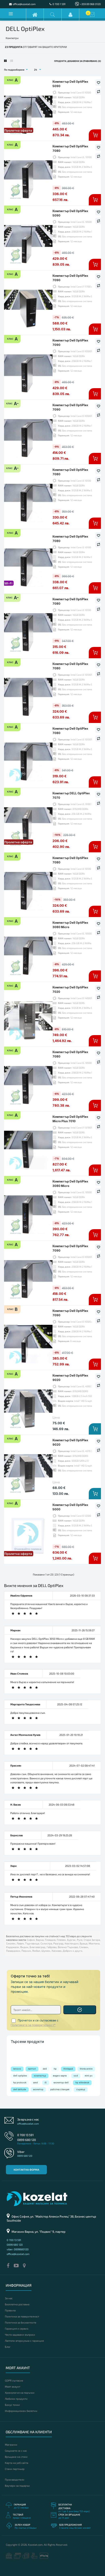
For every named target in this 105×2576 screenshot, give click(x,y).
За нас (9, 2298)
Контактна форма (26, 2169)
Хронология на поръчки (19, 2392)
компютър (40, 2075)
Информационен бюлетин (21, 2410)
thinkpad (68, 2068)
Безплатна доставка (17, 2304)
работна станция (59, 2089)
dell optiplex (20, 2075)
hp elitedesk (82, 2082)
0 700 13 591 (25, 2135)
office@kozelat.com (28, 2123)
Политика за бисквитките (20, 2322)
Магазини (11, 2444)
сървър (80, 2089)
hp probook (19, 2082)
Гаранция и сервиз (16, 2328)
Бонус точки (12, 2404)
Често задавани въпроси (20, 2334)
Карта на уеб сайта (16, 2462)
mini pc (89, 2075)
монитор (38, 2089)
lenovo (17, 2068)
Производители (14, 2479)
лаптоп (32, 2068)
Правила (10, 2310)
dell (45, 2068)
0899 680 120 (26, 2140)
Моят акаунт (12, 2386)
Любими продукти (16, 2398)
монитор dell (61, 2082)
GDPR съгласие (14, 2380)
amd (35, 2082)
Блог (8, 2346)
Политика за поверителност (22, 2316)
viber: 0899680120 (18, 2249)
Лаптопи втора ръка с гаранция (24, 2340)
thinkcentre (86, 2068)
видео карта (60, 2075)
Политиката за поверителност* (33, 2025)
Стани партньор (15, 2468)
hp (55, 2068)
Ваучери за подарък (17, 2485)
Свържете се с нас (16, 2450)
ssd (76, 2075)
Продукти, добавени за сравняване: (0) (77, 61)
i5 (46, 2082)
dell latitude (19, 2089)
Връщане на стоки (16, 2456)
